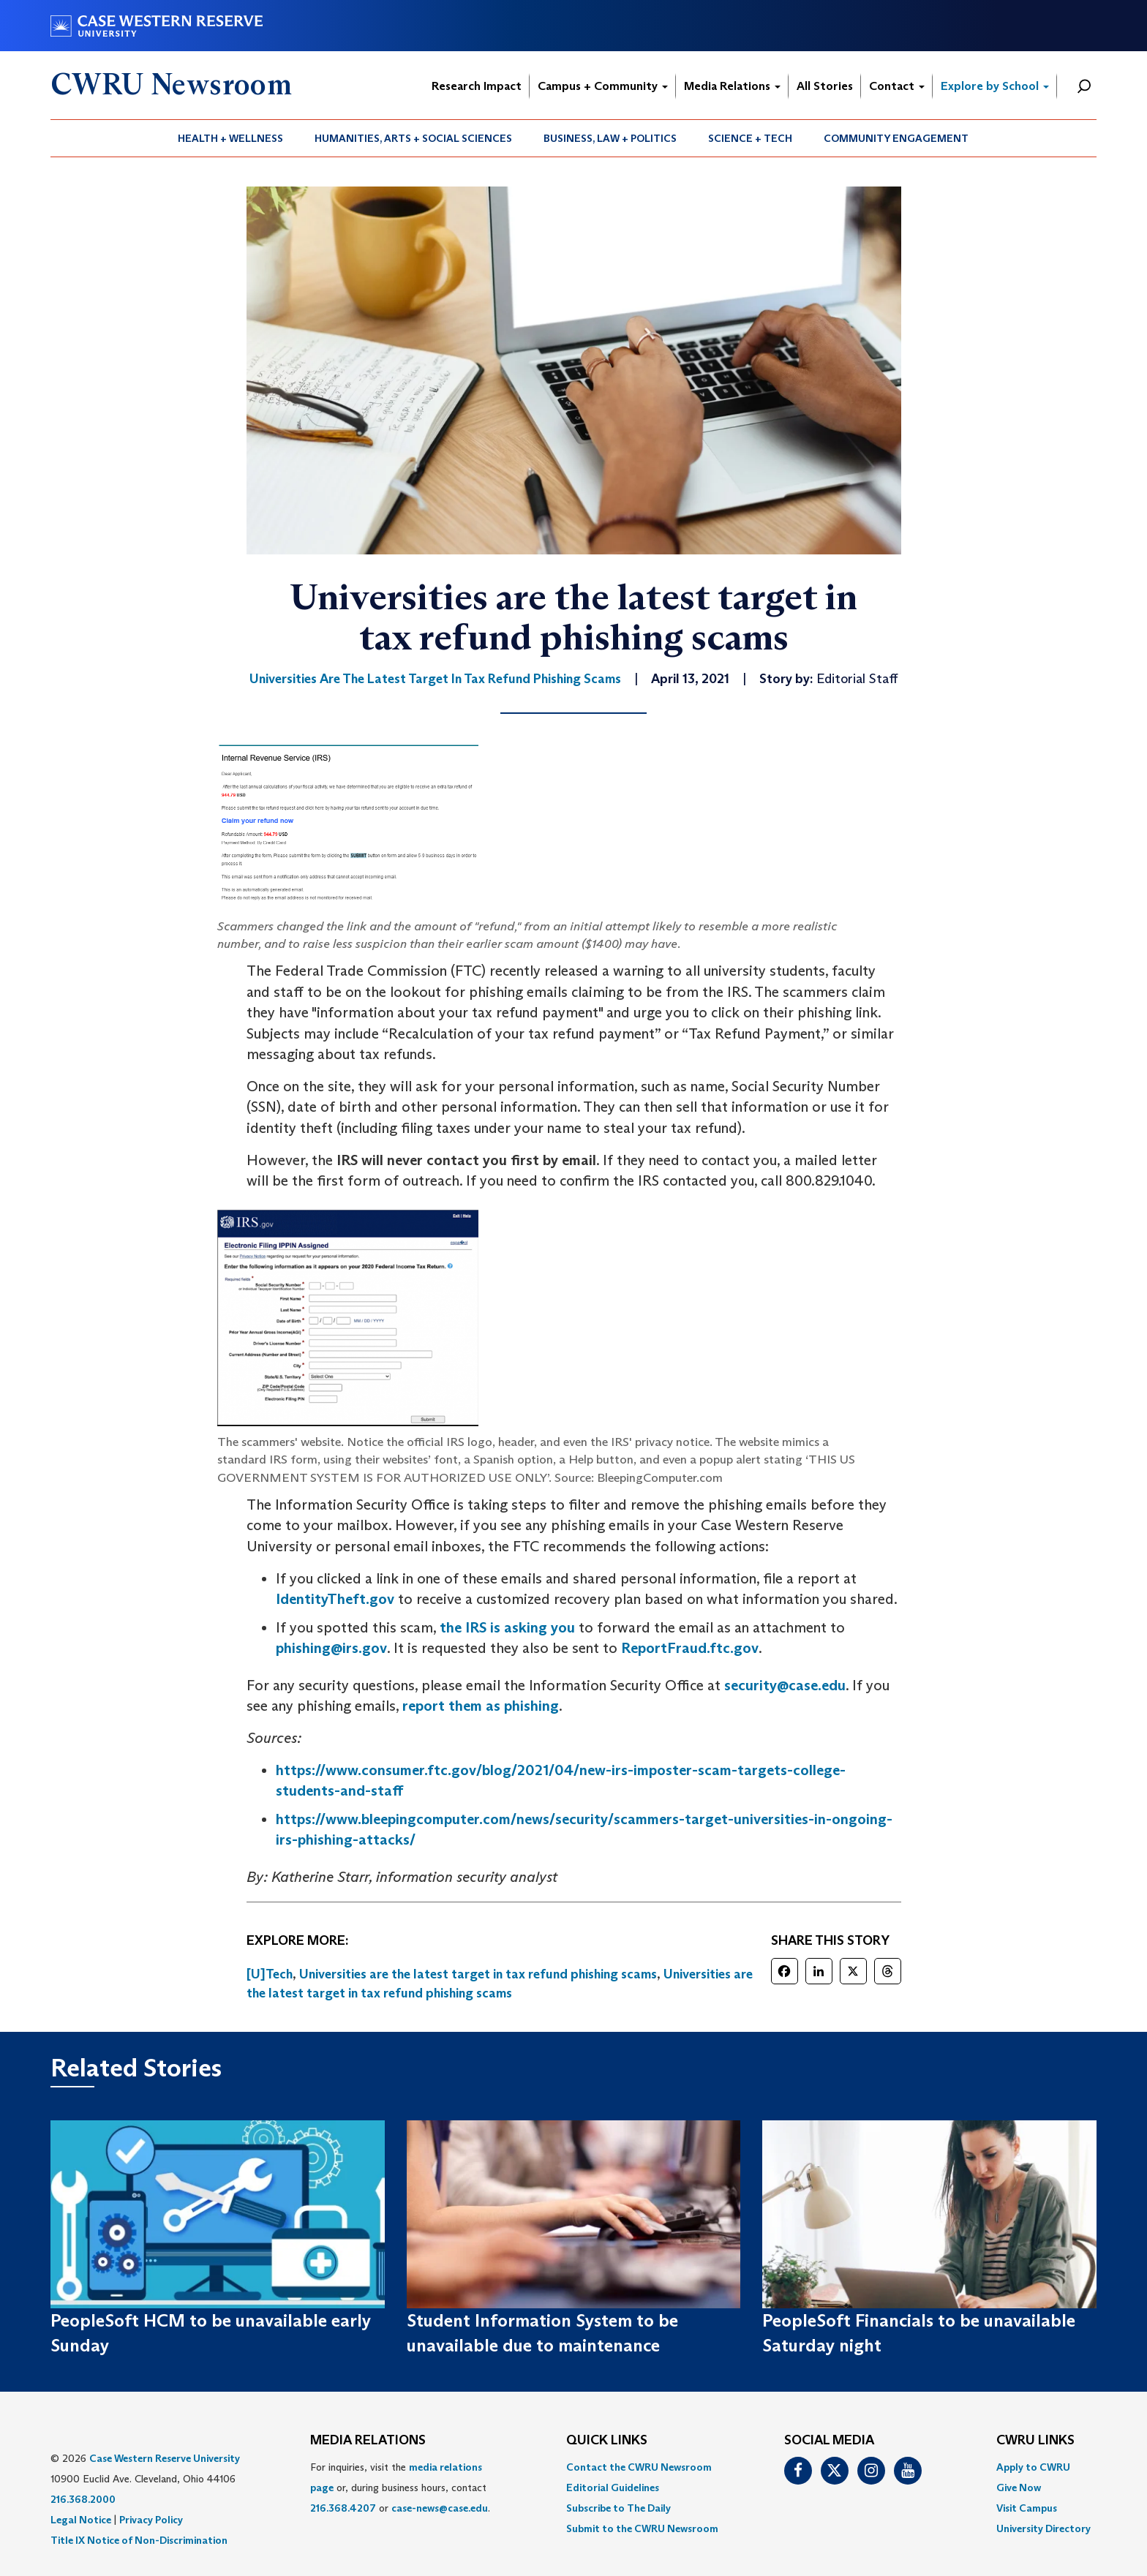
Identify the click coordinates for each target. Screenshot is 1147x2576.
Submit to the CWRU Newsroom (642, 2528)
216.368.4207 (343, 2508)
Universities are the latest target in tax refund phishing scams (478, 1974)
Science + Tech (750, 138)
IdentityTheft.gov (335, 1599)
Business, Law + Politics (610, 138)
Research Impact (477, 86)
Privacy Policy (151, 2519)
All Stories (825, 86)
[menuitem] (230, 138)
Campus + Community (603, 86)
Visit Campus (1026, 2508)
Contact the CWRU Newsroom (639, 2467)
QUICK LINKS (606, 2440)
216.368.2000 (83, 2499)
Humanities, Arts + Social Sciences (413, 138)
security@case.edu (785, 1685)
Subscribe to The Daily (618, 2508)
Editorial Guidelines (612, 2487)
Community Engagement (896, 138)
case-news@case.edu (439, 2508)
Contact (897, 86)
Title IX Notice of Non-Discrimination (138, 2540)
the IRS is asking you (507, 1627)
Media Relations (732, 86)
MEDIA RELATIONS (368, 2440)
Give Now (1018, 2487)
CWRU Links (1035, 2440)
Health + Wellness (230, 138)
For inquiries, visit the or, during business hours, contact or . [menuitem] (400, 2487)
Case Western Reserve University (164, 2458)
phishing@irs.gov (331, 1648)
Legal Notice (80, 2519)
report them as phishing (480, 1705)
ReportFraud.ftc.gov (690, 1648)
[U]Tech (270, 1974)
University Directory (1043, 2528)
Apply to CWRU (1033, 2467)
